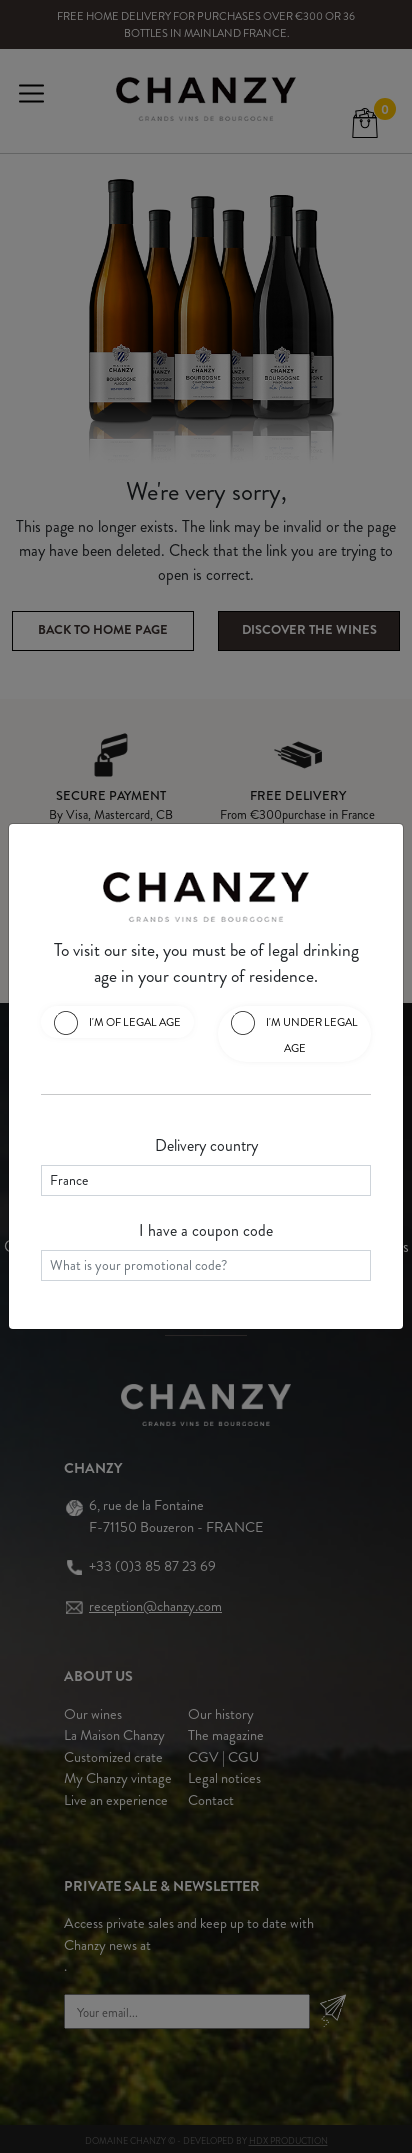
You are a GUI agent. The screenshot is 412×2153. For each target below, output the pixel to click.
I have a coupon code (206, 1230)
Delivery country (206, 1145)
